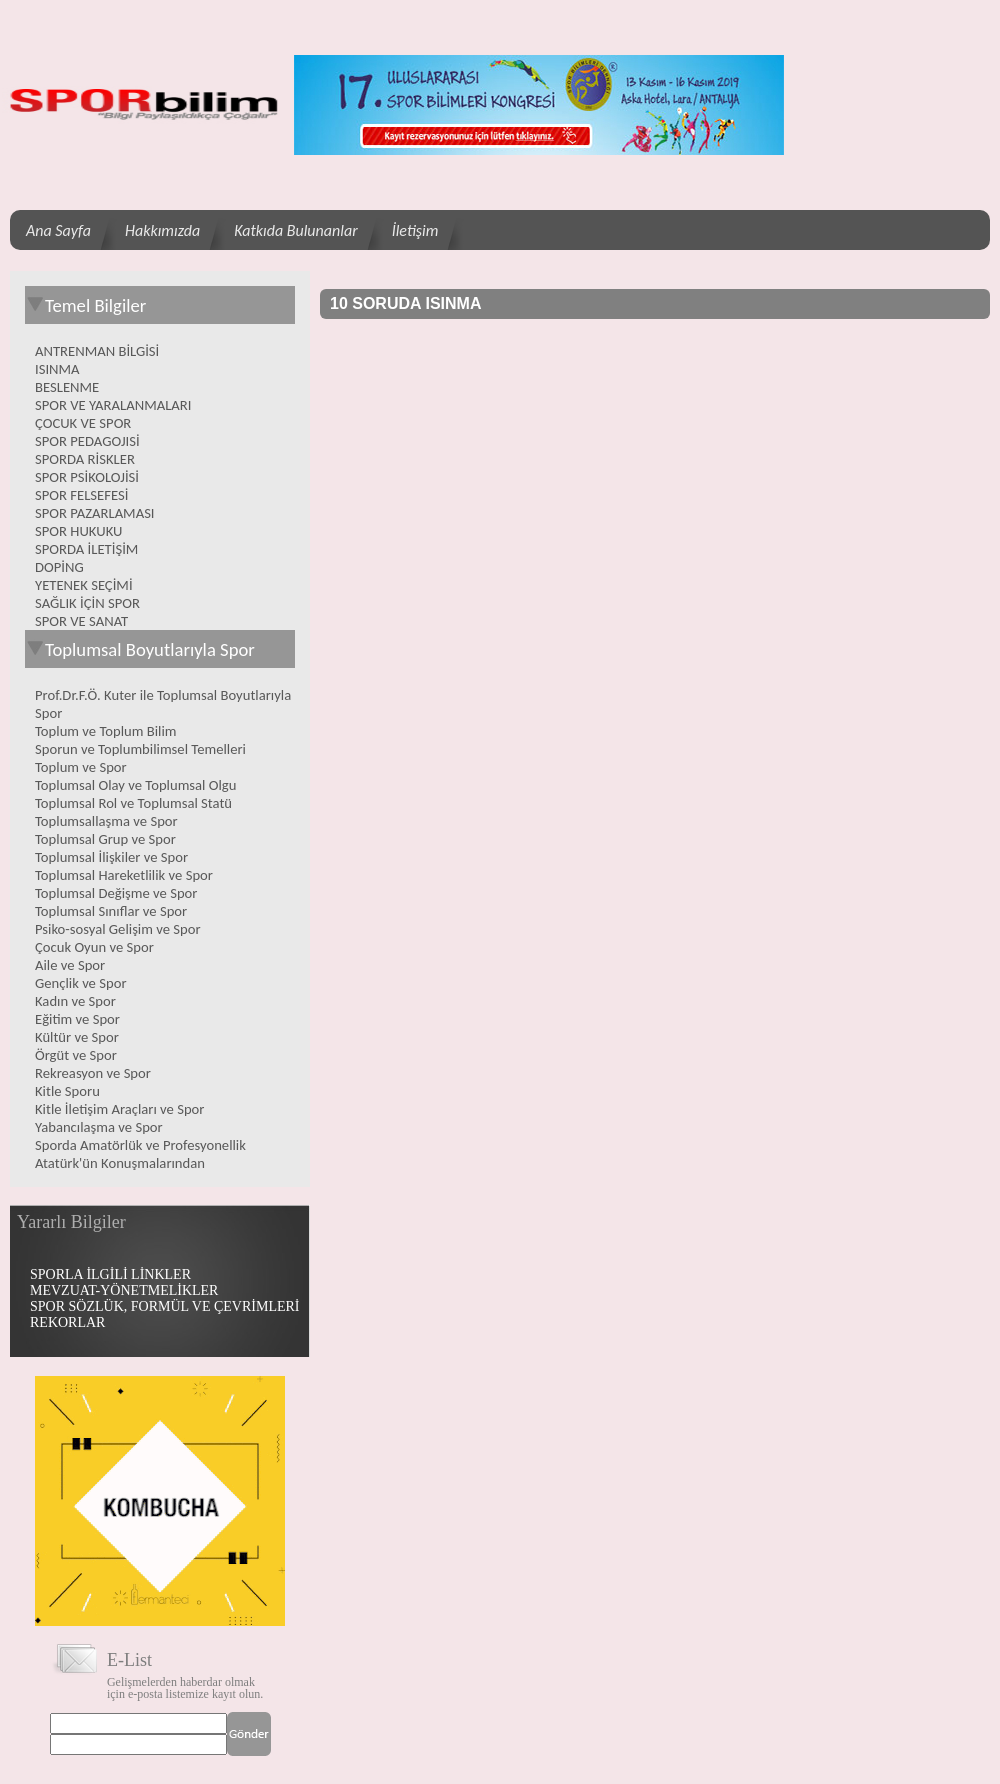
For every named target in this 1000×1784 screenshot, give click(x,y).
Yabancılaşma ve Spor (99, 1127)
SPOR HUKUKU (78, 531)
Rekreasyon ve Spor (93, 1073)
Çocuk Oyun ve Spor (94, 947)
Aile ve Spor (70, 965)
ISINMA (57, 369)
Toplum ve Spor (81, 767)
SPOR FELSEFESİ (81, 495)
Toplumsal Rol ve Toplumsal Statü (133, 803)
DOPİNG (59, 567)
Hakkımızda (162, 230)
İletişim (415, 230)
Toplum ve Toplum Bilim (106, 731)
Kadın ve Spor (75, 1001)
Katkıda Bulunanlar (295, 230)
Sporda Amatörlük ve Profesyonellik (140, 1145)
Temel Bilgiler (85, 305)
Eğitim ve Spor (77, 1019)
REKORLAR (67, 1322)
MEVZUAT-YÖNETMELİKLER (124, 1290)
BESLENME (67, 387)
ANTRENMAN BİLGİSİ (97, 351)
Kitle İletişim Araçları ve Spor (119, 1109)
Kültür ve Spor (77, 1037)
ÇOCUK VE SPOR (83, 423)
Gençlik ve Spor (81, 983)
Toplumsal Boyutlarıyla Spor (140, 649)
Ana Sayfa (58, 230)
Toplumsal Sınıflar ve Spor (111, 911)
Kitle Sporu (67, 1091)
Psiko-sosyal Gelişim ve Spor (118, 929)
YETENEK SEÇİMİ (84, 585)
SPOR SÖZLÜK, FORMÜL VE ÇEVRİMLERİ (165, 1306)
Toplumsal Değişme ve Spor (116, 893)
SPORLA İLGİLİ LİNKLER (110, 1274)
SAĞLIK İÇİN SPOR (87, 603)
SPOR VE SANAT (81, 621)
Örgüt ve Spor (76, 1055)
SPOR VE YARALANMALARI (113, 405)
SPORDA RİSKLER (85, 459)
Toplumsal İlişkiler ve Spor (111, 857)
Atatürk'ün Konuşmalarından (120, 1163)
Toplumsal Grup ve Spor (105, 839)
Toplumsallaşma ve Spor (106, 821)
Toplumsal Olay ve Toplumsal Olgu (135, 785)
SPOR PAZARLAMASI (95, 513)
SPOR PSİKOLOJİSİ (87, 477)
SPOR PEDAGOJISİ (87, 441)
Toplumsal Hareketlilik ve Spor (124, 875)
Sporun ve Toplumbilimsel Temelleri (140, 749)
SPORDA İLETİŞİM (86, 549)
